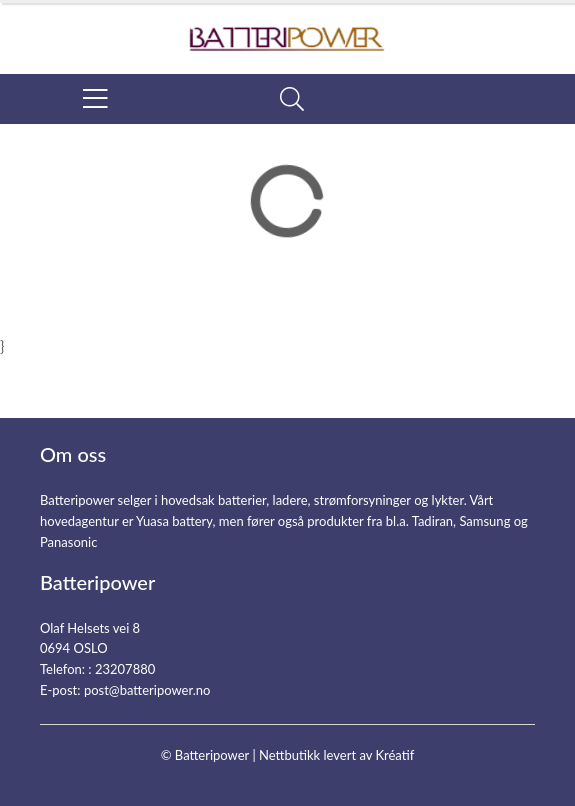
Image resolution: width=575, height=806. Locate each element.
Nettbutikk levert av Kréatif (336, 755)
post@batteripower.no (147, 690)
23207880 (125, 669)
